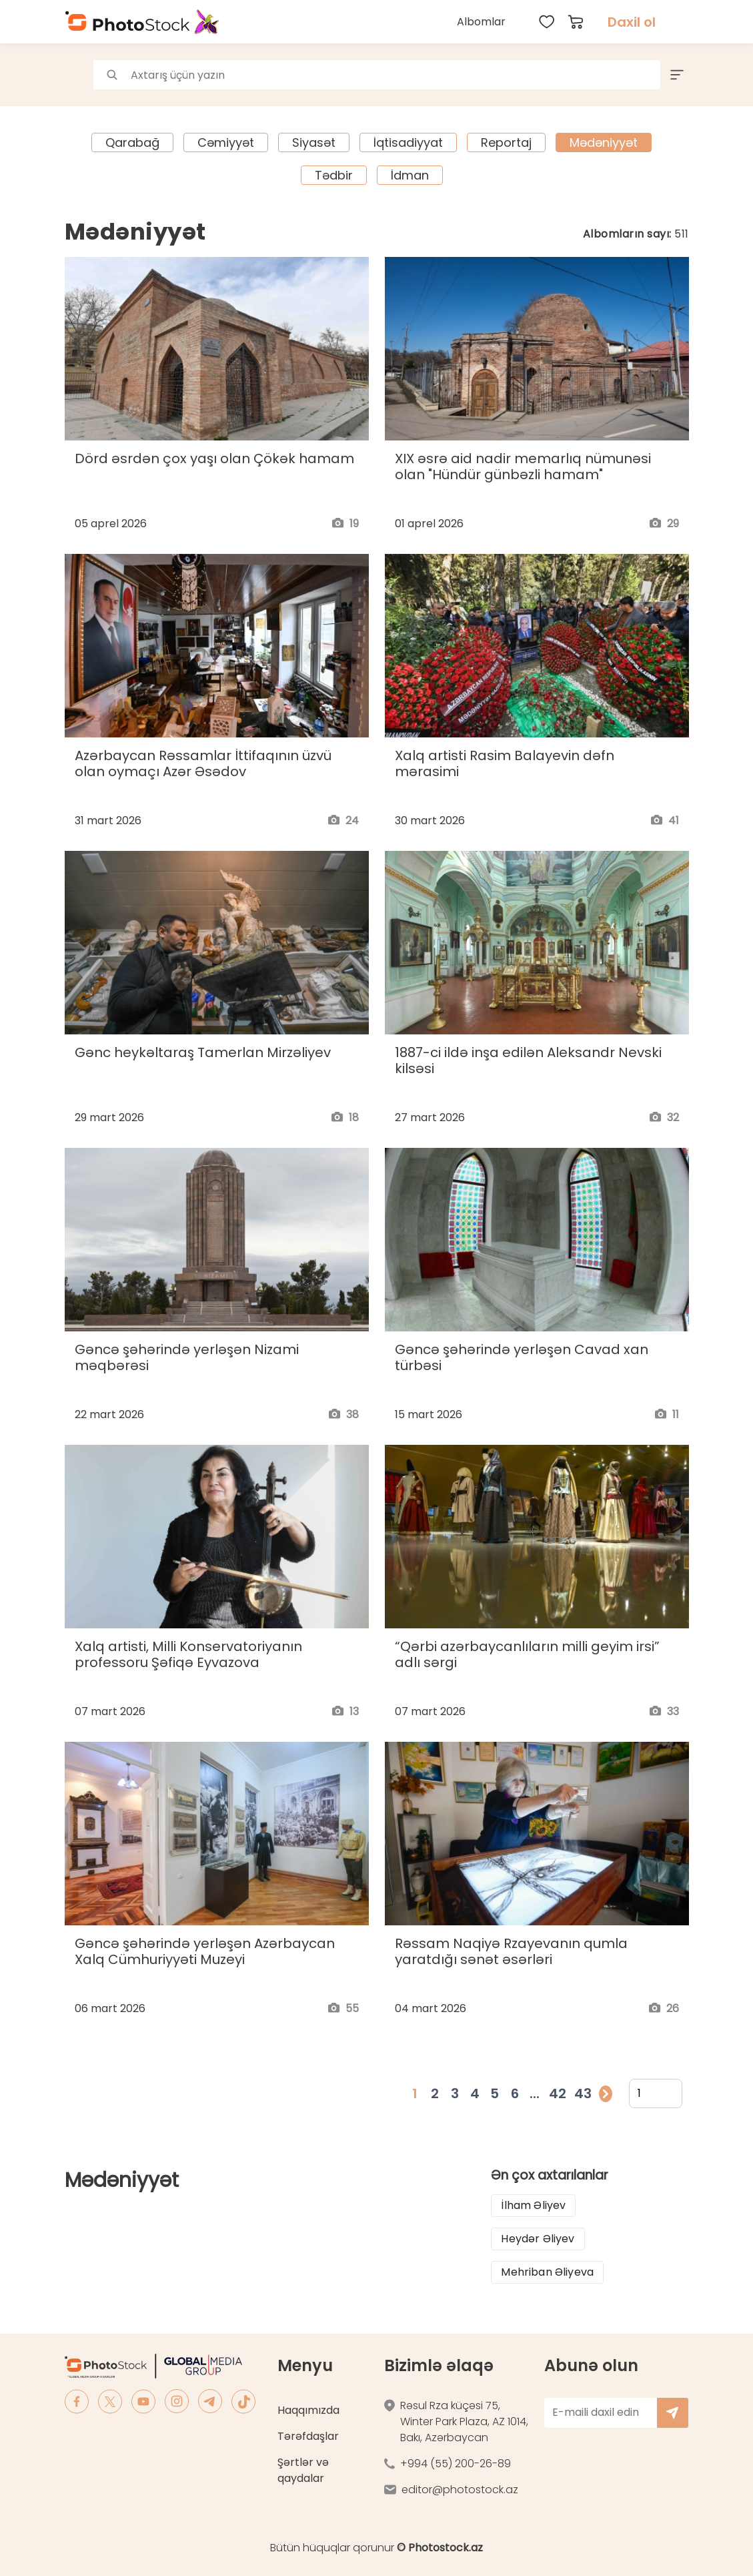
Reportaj (506, 142)
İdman (410, 175)
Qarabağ (132, 142)
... (535, 2093)
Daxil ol (632, 22)
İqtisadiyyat (408, 142)
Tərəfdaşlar (308, 2436)
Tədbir (334, 175)
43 (583, 2093)
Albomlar (481, 21)
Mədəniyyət (604, 142)
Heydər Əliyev (537, 2238)
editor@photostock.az (460, 2489)
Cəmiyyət (225, 142)
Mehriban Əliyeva (547, 2272)
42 (557, 2093)
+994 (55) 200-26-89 (455, 2463)
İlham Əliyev (533, 2205)
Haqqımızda (308, 2410)
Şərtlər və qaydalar (303, 2470)
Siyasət (313, 142)
